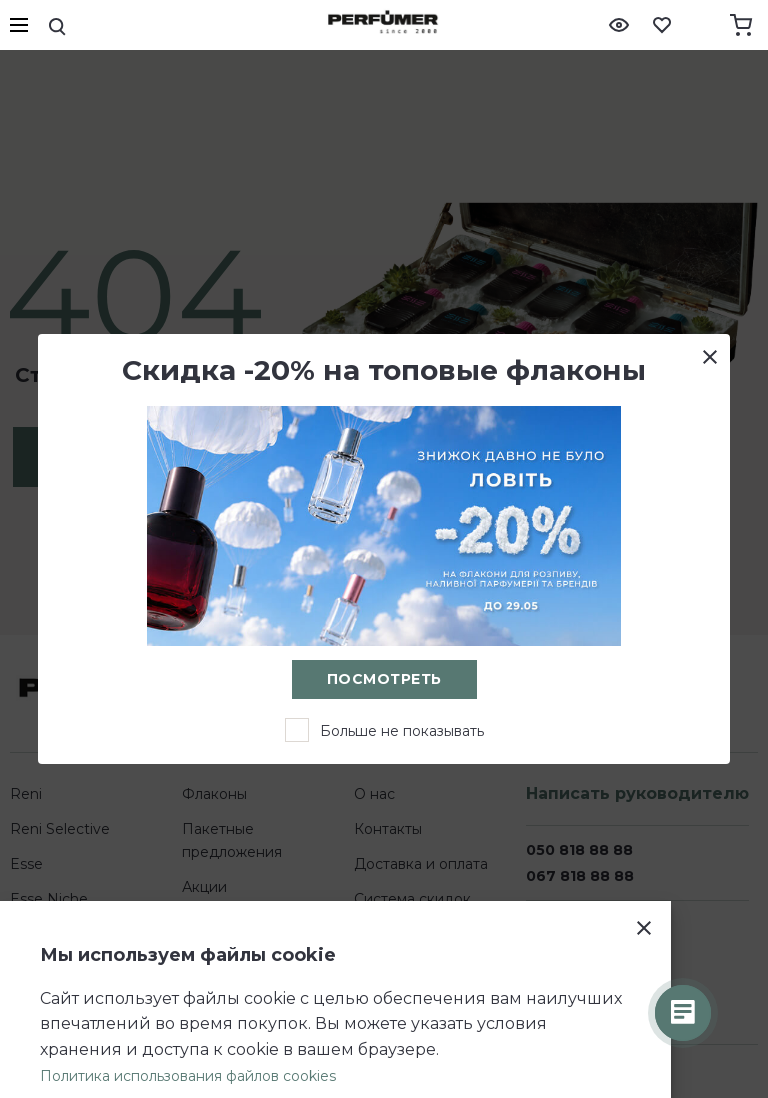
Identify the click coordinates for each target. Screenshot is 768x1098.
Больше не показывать (402, 731)
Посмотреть (384, 679)
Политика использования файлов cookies (188, 1076)
